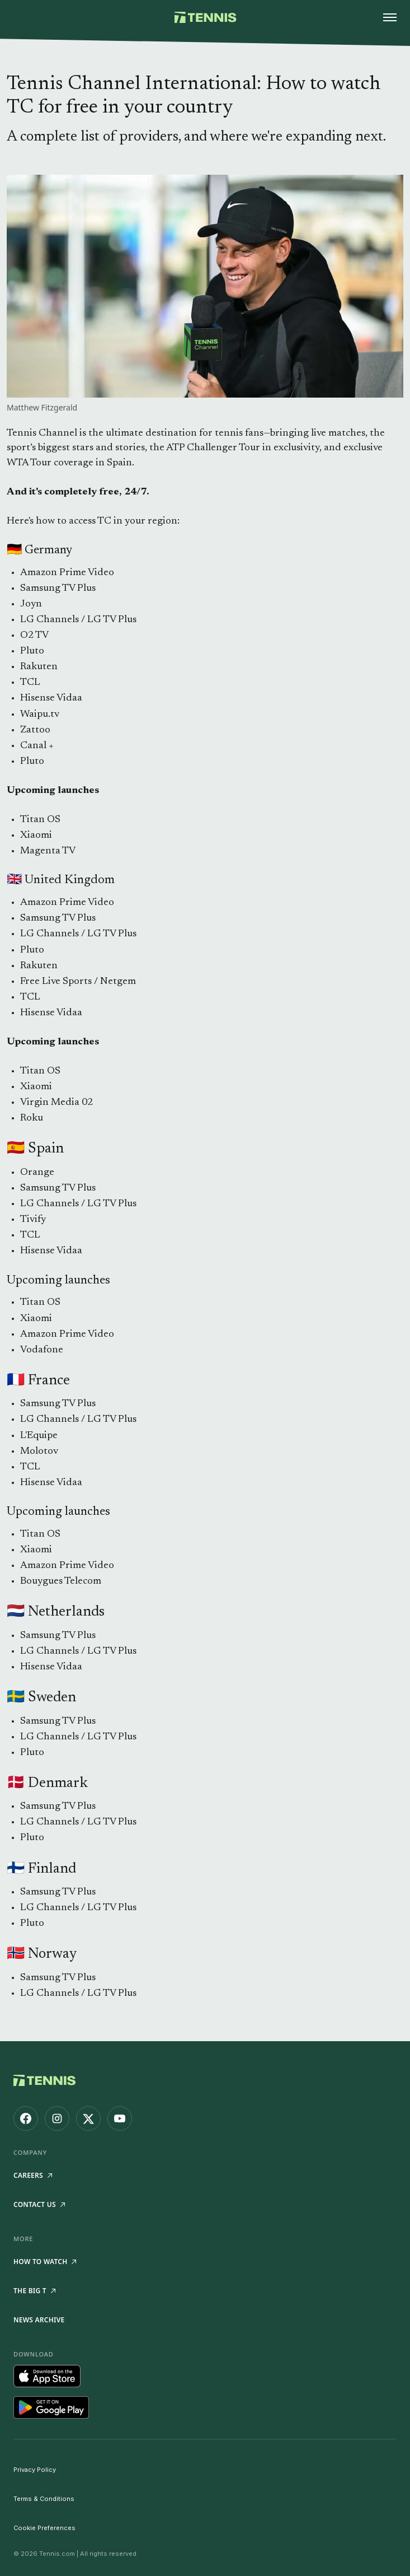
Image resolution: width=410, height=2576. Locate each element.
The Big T (34, 2290)
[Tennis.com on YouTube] (119, 2118)
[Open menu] (390, 17)
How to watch (44, 2261)
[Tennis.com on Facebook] (25, 2118)
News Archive (38, 2320)
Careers (32, 2175)
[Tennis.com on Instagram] (57, 2118)
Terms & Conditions (43, 2499)
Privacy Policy (34, 2470)
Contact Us (39, 2204)
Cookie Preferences (44, 2528)
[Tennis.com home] (205, 17)
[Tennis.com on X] (88, 2118)
